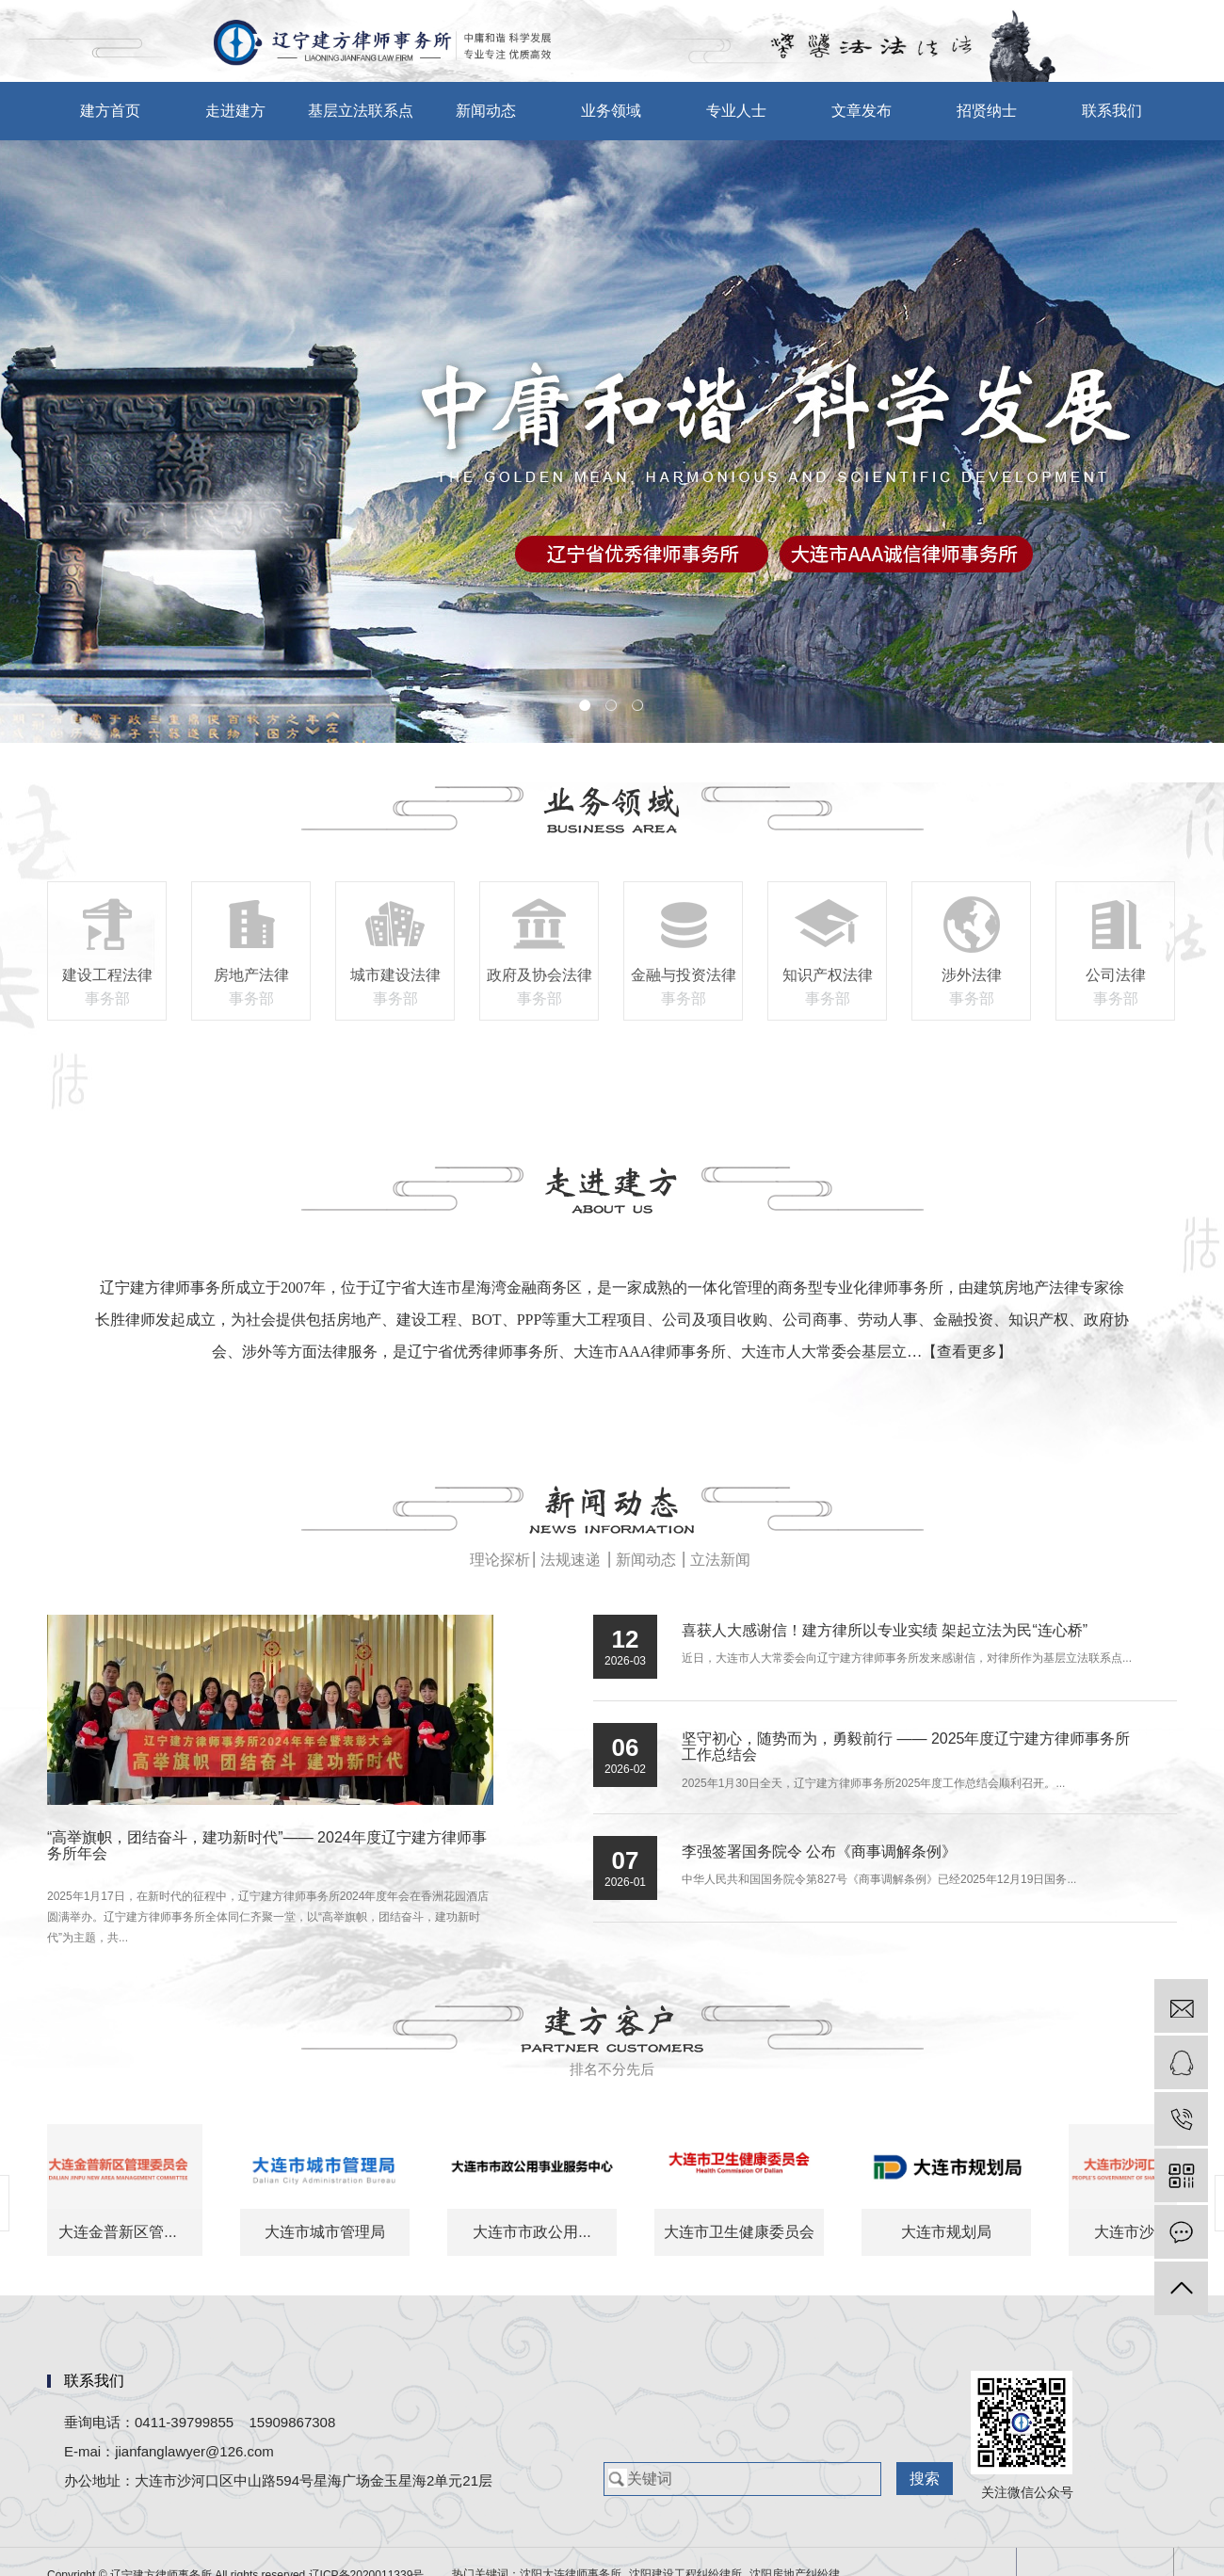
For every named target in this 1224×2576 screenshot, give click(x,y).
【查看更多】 (967, 1352)
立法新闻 (720, 1560)
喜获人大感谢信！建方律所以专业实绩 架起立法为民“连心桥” (884, 1630)
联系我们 (1112, 111)
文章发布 (861, 111)
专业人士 (736, 111)
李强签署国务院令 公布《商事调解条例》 (819, 1851)
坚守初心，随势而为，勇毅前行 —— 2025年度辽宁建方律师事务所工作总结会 (906, 1747)
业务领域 (611, 111)
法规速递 (570, 1560)
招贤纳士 (987, 111)
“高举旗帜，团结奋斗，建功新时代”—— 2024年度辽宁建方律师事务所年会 (267, 1845)
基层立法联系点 (360, 111)
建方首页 (110, 111)
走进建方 (235, 111)
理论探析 (500, 1560)
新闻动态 (486, 111)
